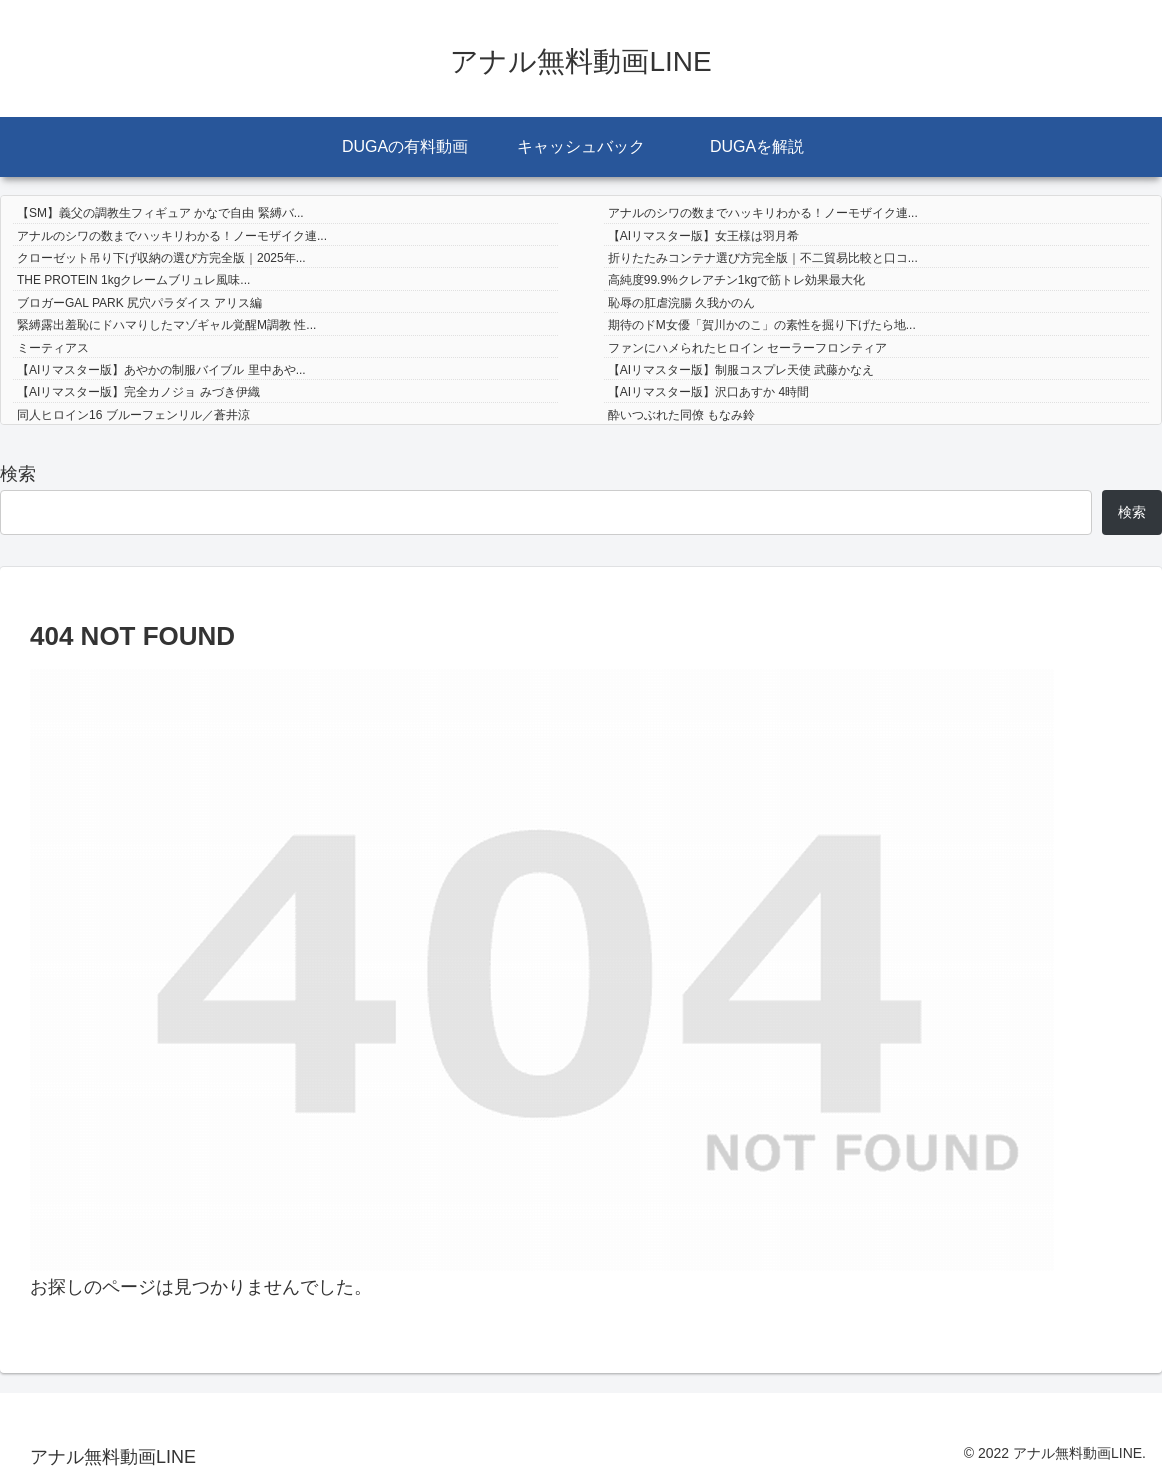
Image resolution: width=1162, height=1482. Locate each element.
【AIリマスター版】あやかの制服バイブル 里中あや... (161, 370)
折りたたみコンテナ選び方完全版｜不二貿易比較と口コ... (763, 258)
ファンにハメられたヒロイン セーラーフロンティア (747, 348)
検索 (18, 474)
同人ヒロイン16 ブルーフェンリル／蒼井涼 (133, 415)
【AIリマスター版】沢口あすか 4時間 (708, 392)
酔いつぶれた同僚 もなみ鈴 (681, 415)
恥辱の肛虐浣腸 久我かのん (681, 303)
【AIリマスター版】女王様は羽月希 (703, 236)
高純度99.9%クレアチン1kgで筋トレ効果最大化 (736, 280)
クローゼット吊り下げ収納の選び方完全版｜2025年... (161, 258)
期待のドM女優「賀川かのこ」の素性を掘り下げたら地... (762, 325)
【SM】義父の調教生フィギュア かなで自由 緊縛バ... (160, 213)
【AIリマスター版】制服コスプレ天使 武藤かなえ (741, 370)
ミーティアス (53, 348)
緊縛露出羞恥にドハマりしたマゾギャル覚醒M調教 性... (166, 325)
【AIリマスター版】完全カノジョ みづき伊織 (138, 392)
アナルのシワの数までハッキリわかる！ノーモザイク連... (763, 213)
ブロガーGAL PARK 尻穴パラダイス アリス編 (139, 303)
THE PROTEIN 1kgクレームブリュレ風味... (133, 280)
